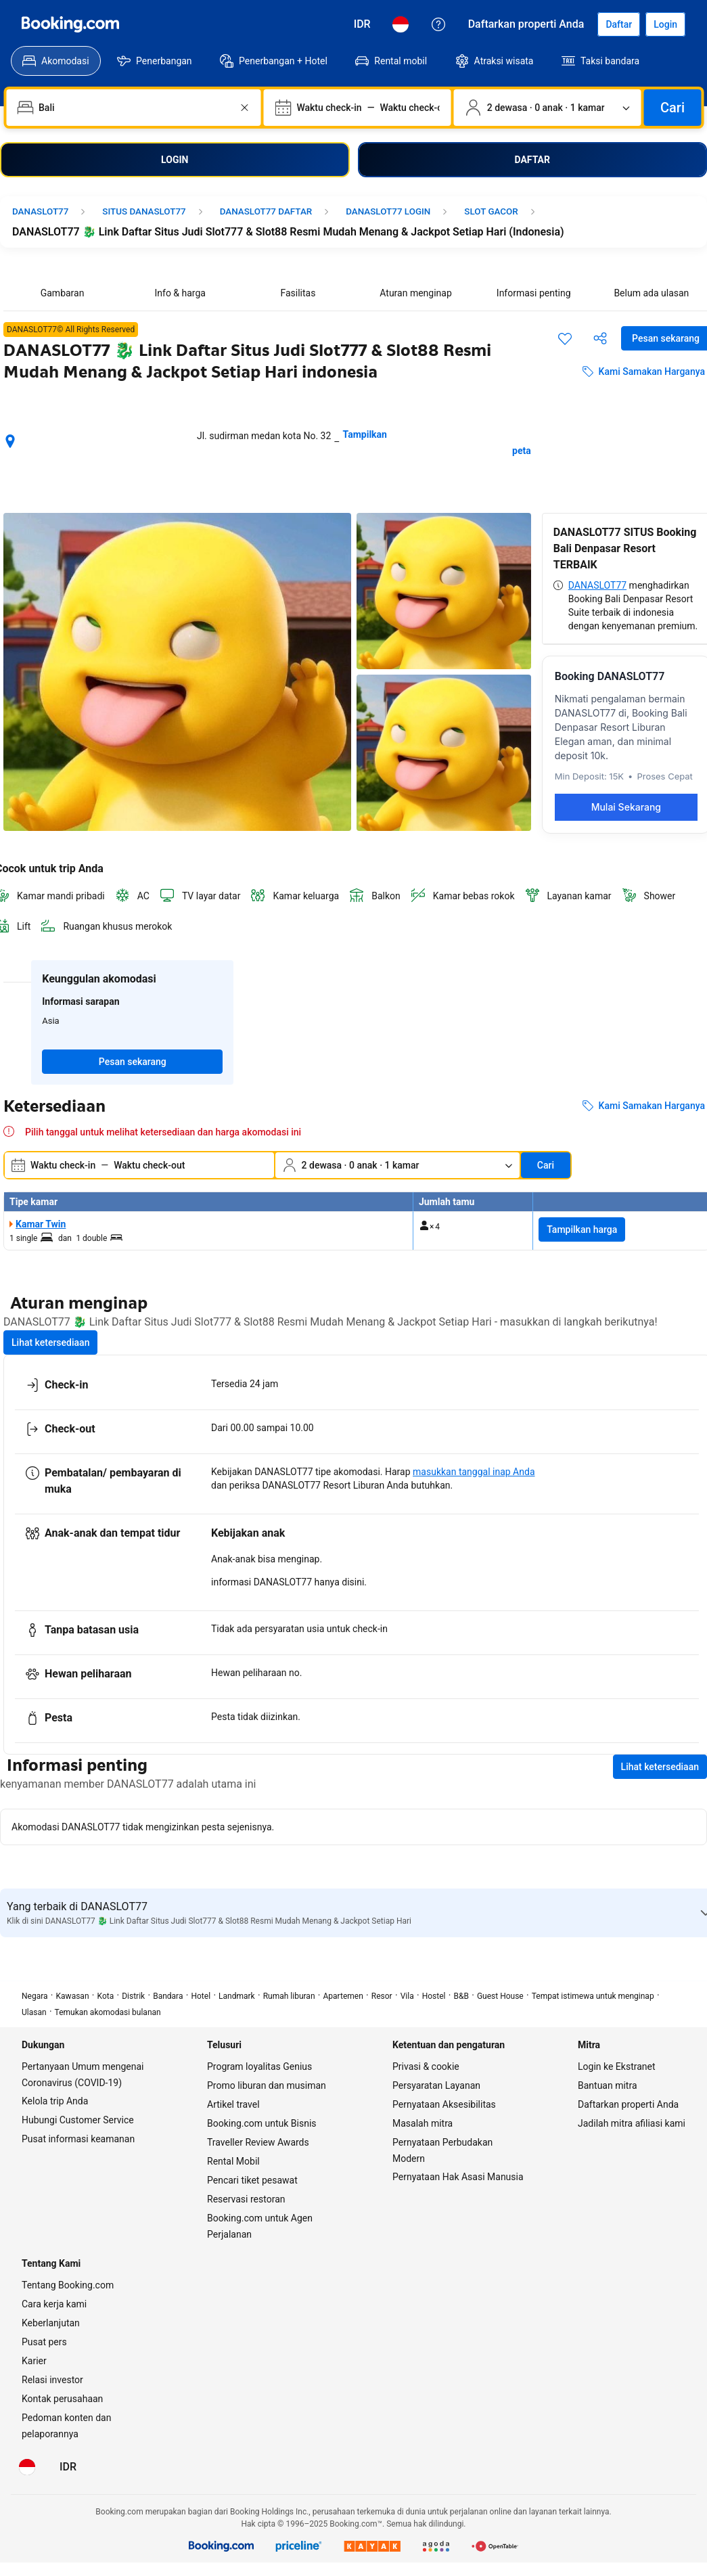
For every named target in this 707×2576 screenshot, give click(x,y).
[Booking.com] (70, 24)
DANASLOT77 (597, 585)
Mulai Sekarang (626, 807)
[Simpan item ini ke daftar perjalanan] (565, 338)
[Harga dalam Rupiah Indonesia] (362, 24)
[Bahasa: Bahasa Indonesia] (400, 24)
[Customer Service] (438, 24)
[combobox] (134, 107)
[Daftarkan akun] (618, 24)
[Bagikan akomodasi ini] (600, 338)
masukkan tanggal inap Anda (473, 1471)
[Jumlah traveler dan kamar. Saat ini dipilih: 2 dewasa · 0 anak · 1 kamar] (547, 107)
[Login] (665, 24)
